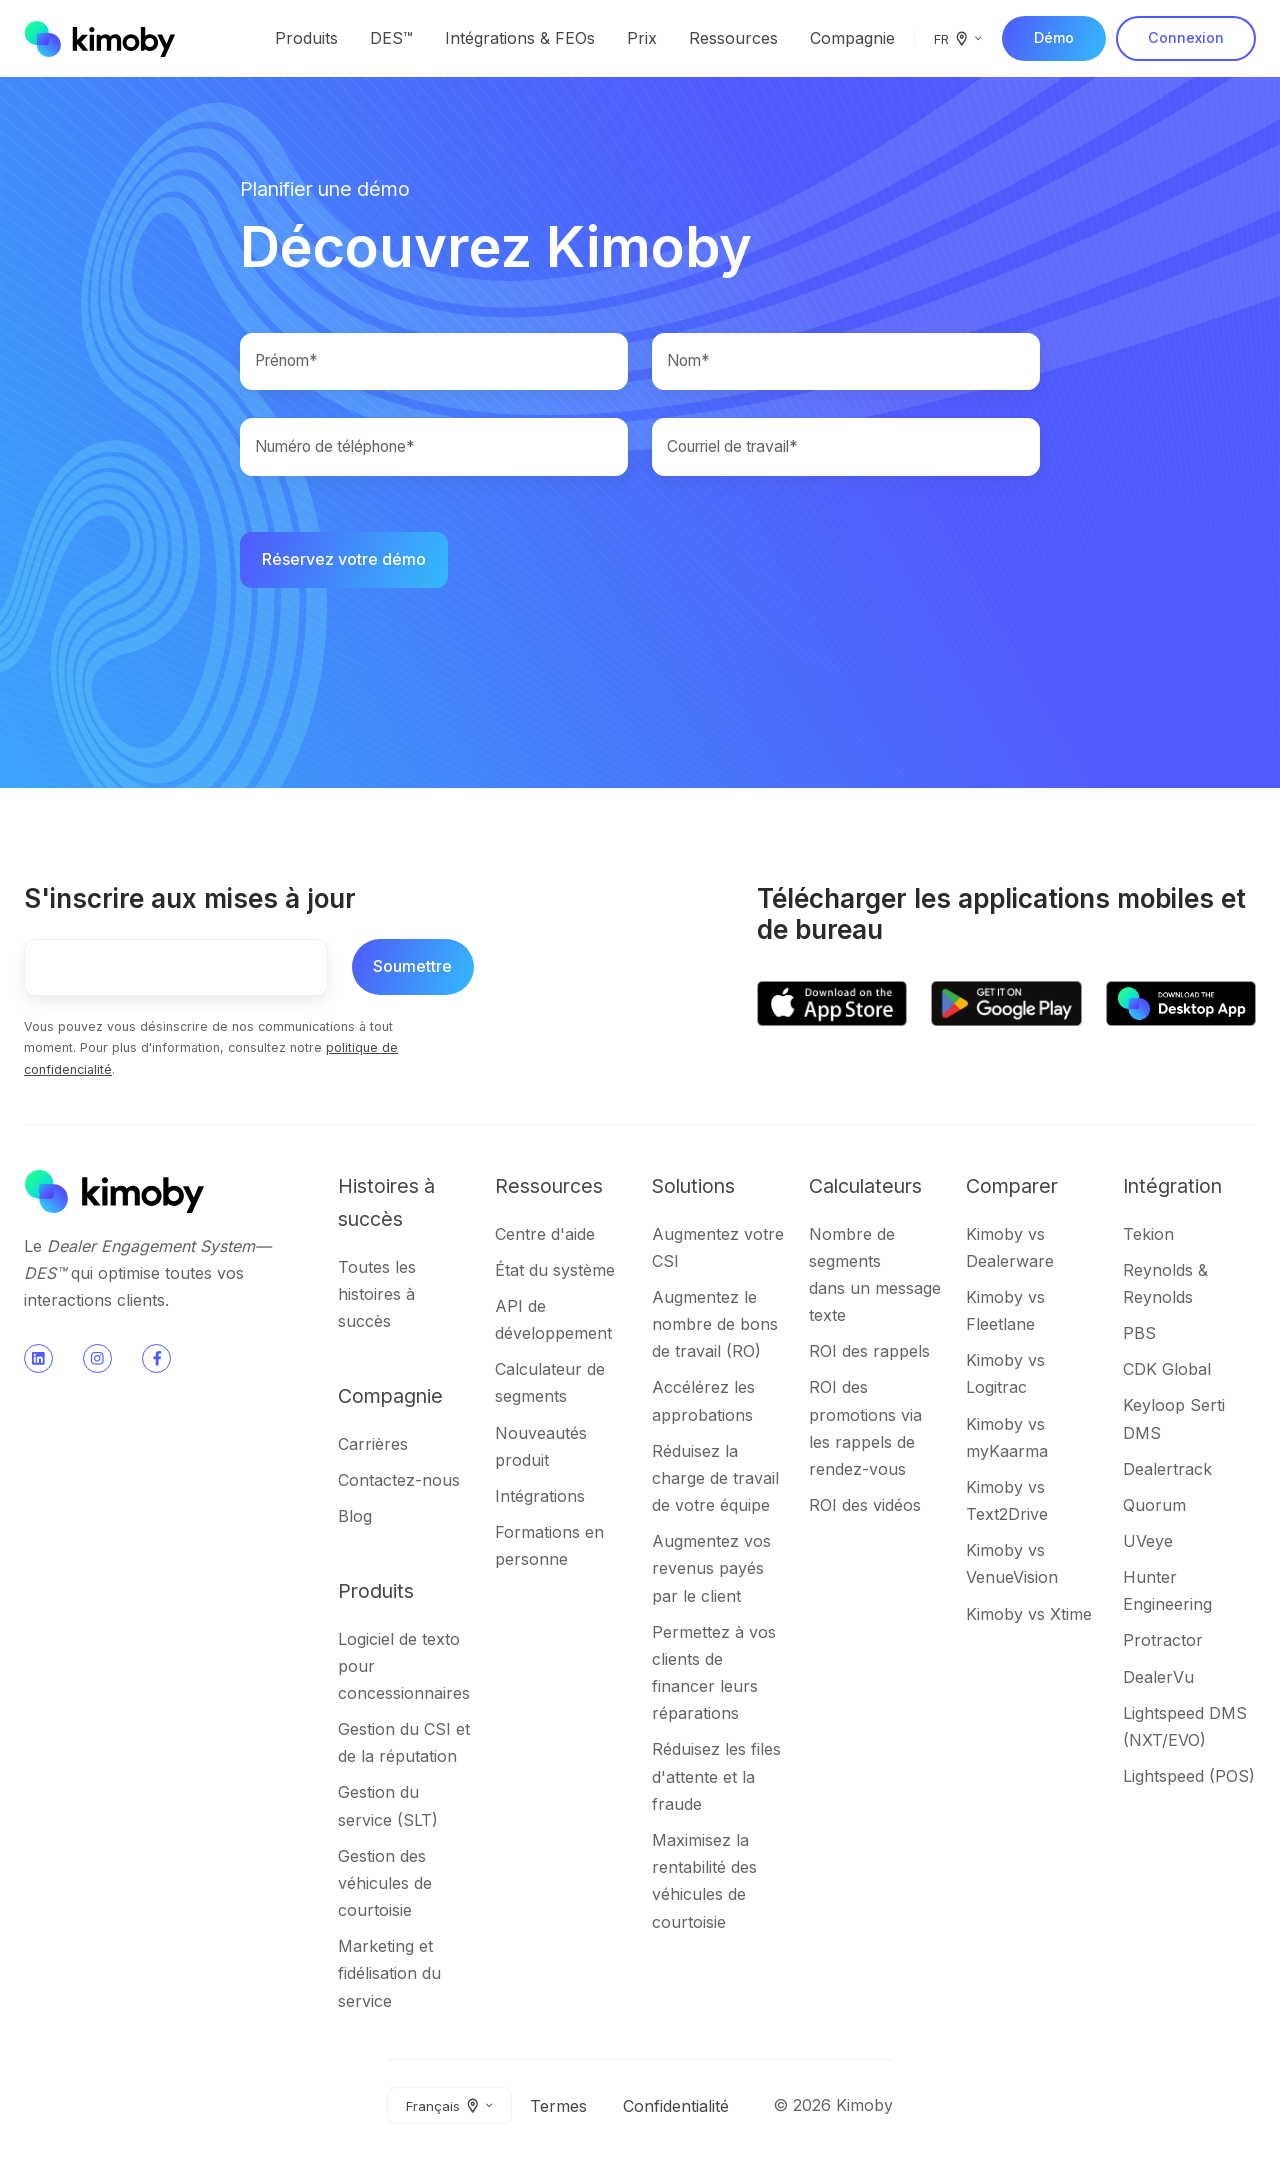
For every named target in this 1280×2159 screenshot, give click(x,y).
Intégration (1172, 1188)
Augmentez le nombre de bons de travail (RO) (715, 1327)
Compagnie (852, 38)
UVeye (1148, 1544)
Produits (306, 38)
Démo (1054, 37)
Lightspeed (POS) (1189, 1779)
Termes (558, 2108)
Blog (355, 1519)
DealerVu (1158, 1679)
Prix (642, 38)
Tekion (1148, 1236)
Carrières (373, 1446)
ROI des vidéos (865, 1508)
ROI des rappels (869, 1354)
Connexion (1186, 37)
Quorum (1154, 1508)
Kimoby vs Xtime (1029, 1616)
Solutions (693, 1188)
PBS (1139, 1336)
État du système (555, 1272)
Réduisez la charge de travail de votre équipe (715, 1481)
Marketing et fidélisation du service (389, 1976)
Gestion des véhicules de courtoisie (385, 1886)
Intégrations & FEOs (520, 38)
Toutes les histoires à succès (377, 1297)
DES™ (391, 38)
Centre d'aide (545, 1236)
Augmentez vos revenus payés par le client (711, 1571)
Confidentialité (676, 2108)
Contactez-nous (399, 1483)
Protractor (1163, 1643)
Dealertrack (1167, 1471)
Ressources (733, 38)
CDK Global (1167, 1372)
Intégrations (540, 1499)
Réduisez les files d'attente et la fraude (716, 1779)
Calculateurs (865, 1188)
